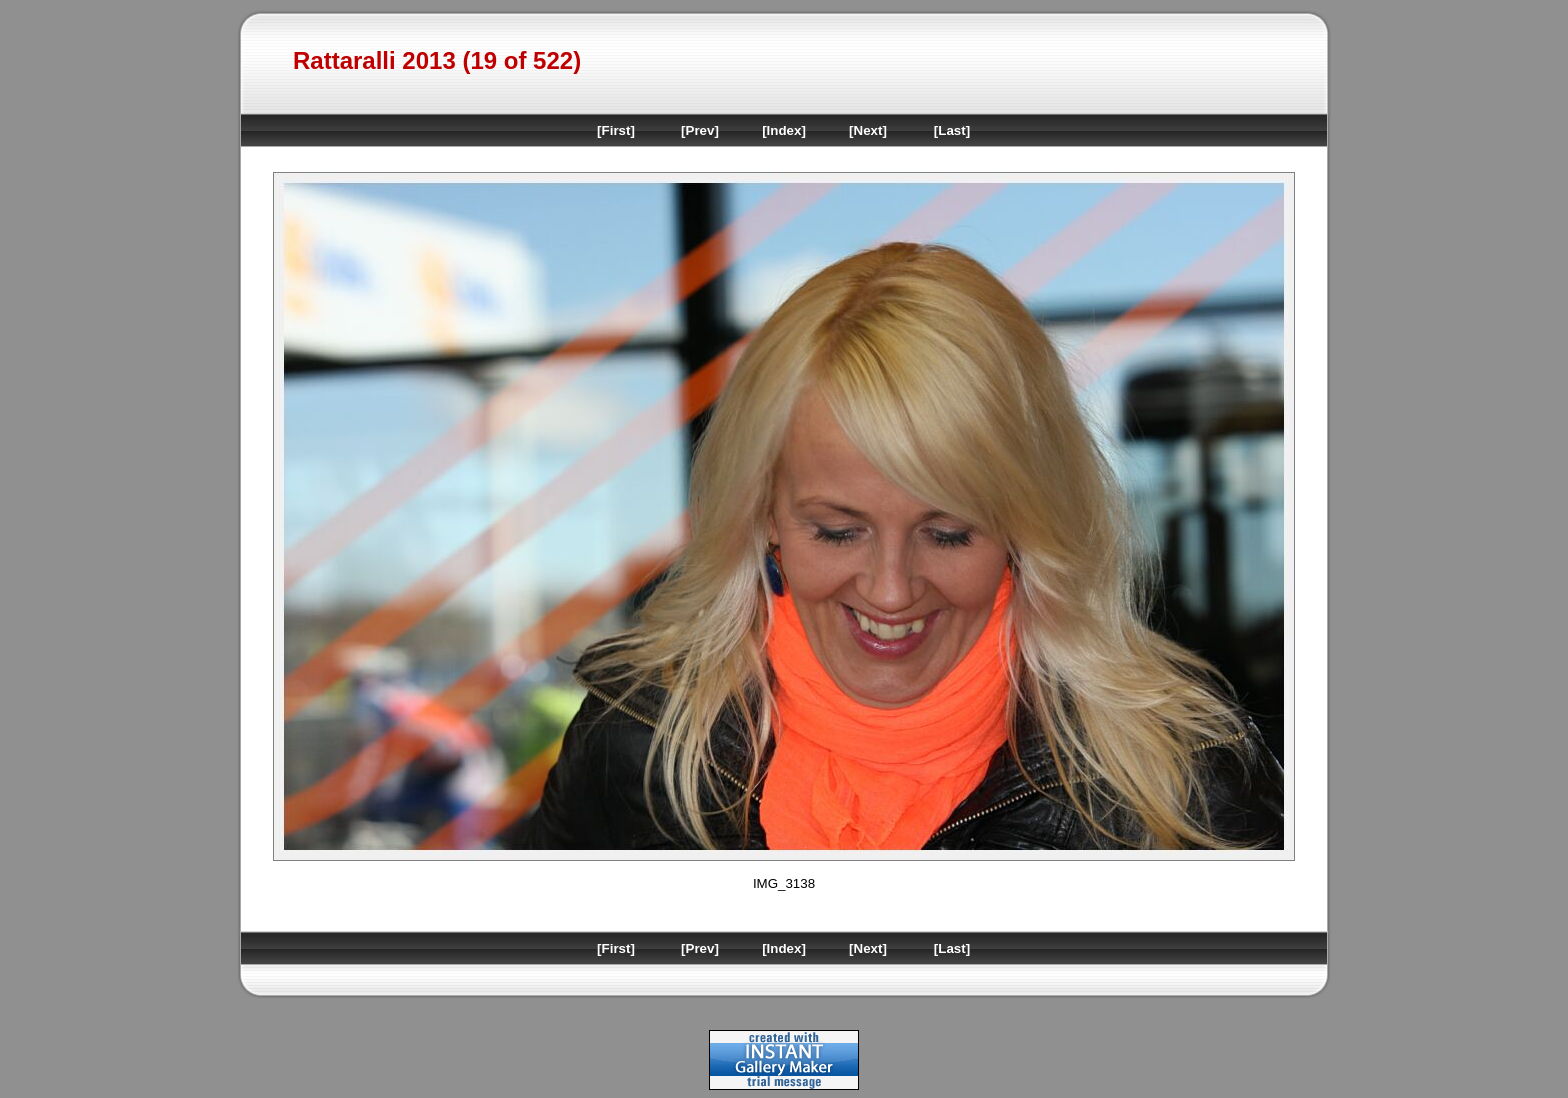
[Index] (784, 130)
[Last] (952, 130)
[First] (616, 130)
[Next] (868, 130)
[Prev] (700, 130)
